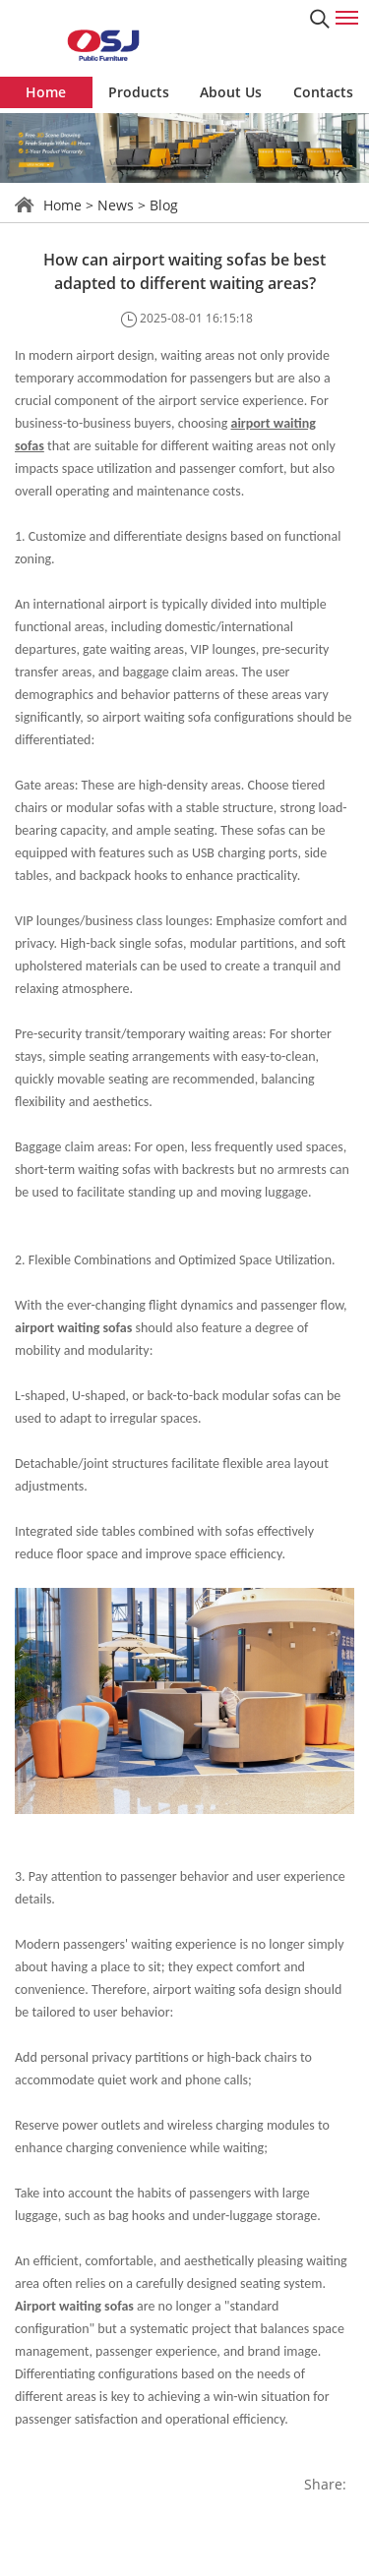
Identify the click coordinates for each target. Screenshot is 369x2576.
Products (138, 92)
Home (46, 92)
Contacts (323, 92)
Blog (164, 205)
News (115, 205)
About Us (231, 92)
